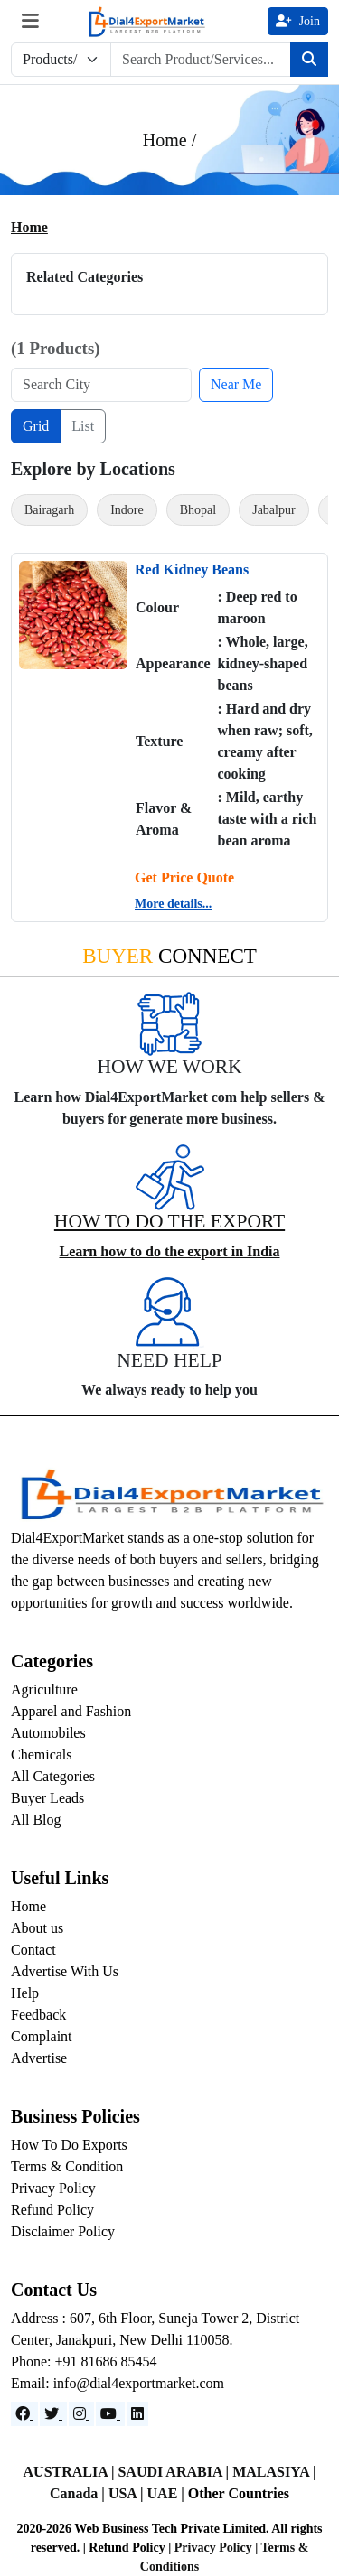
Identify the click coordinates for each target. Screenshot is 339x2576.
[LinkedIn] (137, 2414)
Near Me (236, 384)
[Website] (53, 2414)
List (82, 426)
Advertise (39, 2058)
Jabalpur (273, 510)
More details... (173, 903)
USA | (127, 2493)
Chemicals (41, 1754)
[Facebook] (24, 2414)
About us (37, 1928)
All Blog (36, 1819)
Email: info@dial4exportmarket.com (117, 2383)
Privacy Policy (53, 2188)
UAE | (167, 2493)
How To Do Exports (69, 2144)
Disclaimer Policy (63, 2231)
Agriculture (44, 1689)
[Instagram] (81, 2414)
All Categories (53, 1776)
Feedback (38, 2014)
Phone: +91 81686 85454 (83, 2361)
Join (298, 21)
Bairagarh (49, 510)
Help (25, 1993)
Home (29, 227)
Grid (36, 426)
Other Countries (238, 2493)
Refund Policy (52, 2209)
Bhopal (198, 510)
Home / (169, 140)
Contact (33, 1949)
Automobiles (48, 1733)
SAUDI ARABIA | (175, 2471)
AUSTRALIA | (71, 2471)
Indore (127, 510)
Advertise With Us (64, 1971)
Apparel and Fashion (71, 1711)
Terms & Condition (67, 2166)
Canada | (79, 2493)
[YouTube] (110, 2414)
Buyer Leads (47, 1798)
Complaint (41, 2036)
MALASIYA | (273, 2471)
